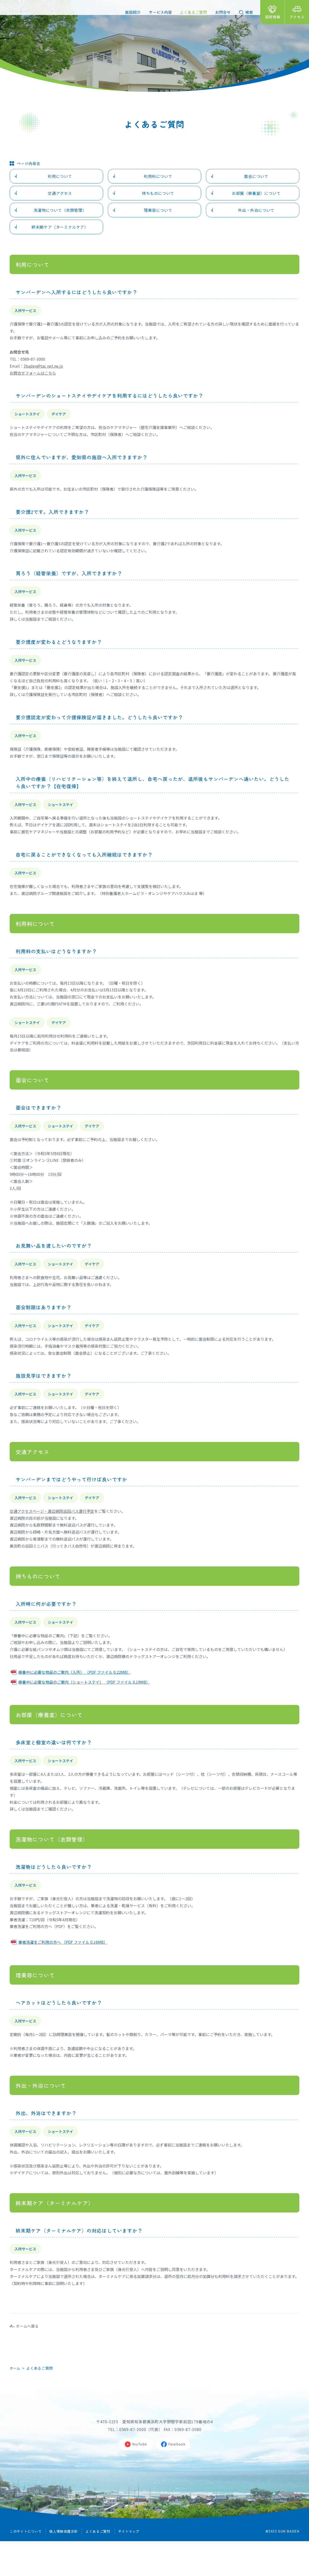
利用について (60, 176)
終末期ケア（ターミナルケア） (60, 227)
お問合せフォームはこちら (33, 373)
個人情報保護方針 (63, 2566)
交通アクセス (60, 193)
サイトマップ (128, 2566)
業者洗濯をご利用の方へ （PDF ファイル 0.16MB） (62, 1942)
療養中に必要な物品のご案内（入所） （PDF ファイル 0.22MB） (74, 1672)
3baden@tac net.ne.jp (43, 366)
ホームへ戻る (27, 2326)
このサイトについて (26, 2566)
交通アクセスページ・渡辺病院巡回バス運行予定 (52, 1511)
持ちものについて (158, 193)
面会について (256, 176)
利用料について (158, 176)
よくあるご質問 (97, 2566)
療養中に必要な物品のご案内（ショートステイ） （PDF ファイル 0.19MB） (84, 1682)
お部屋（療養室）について (256, 193)
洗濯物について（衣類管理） (60, 210)
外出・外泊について (256, 210)
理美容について (158, 210)
